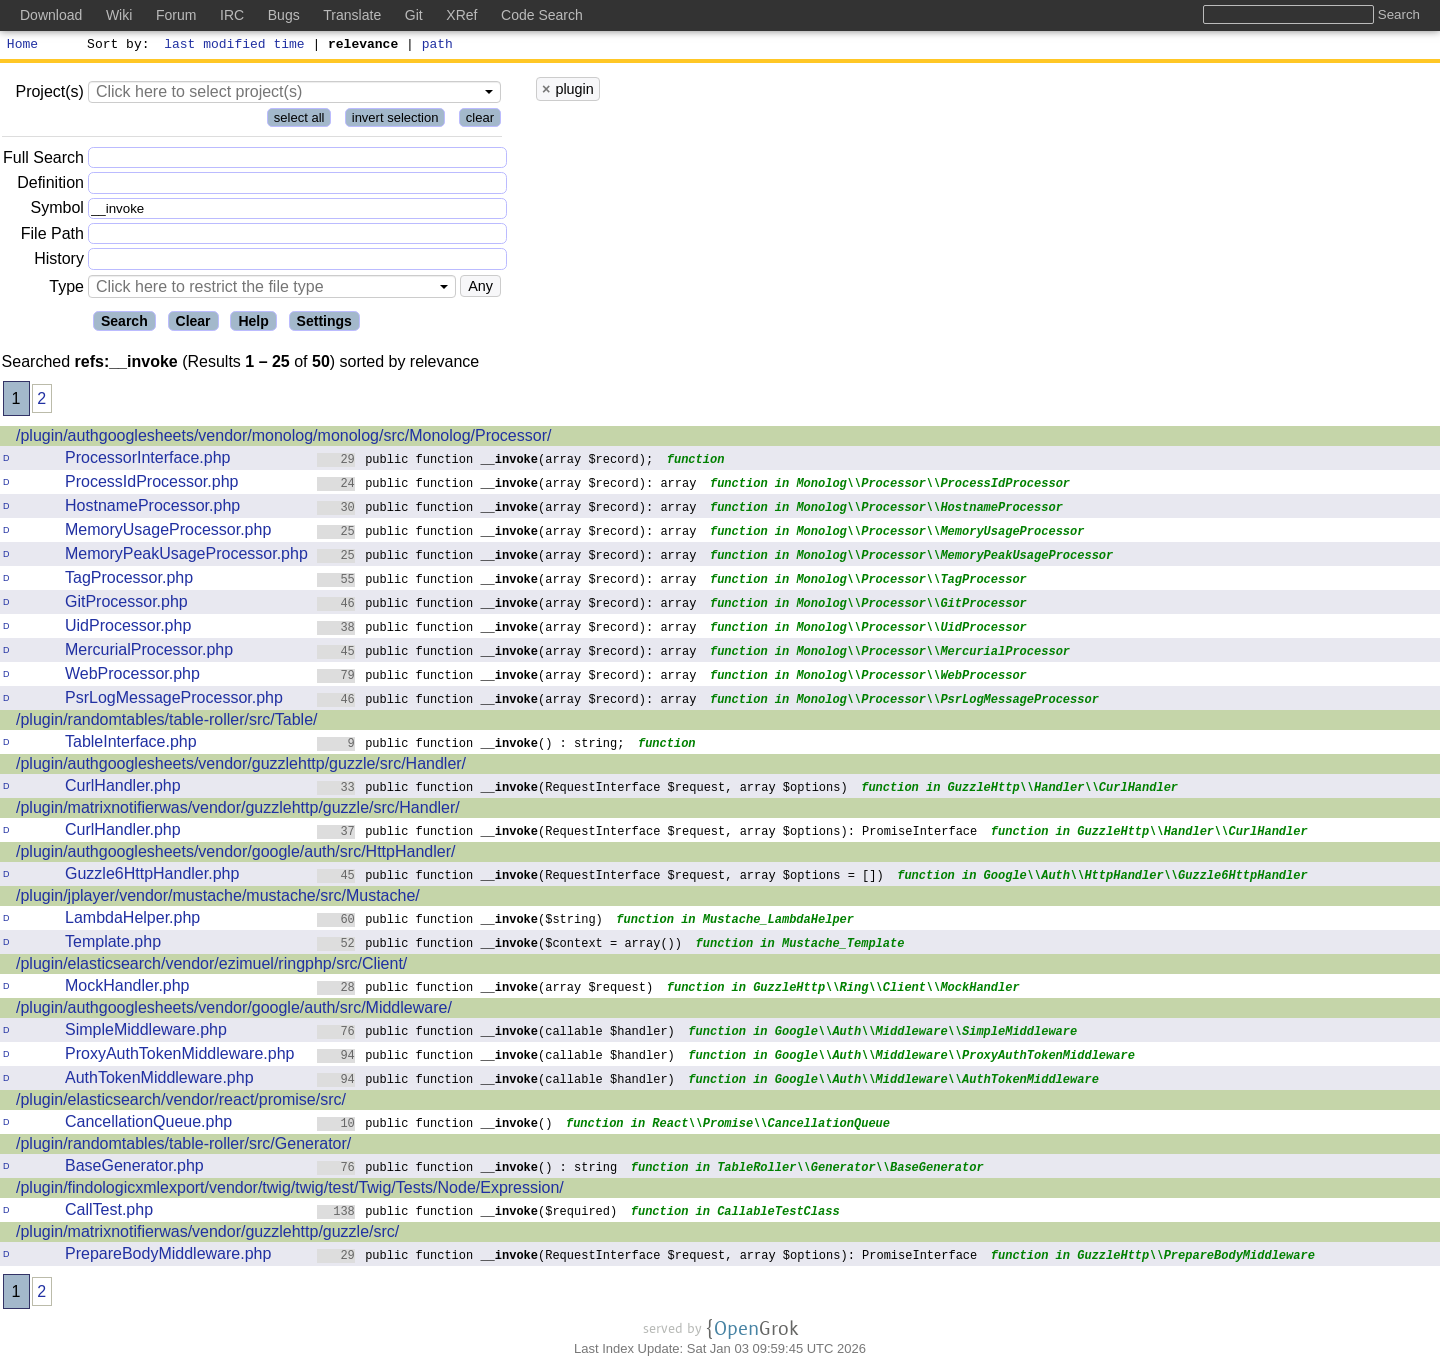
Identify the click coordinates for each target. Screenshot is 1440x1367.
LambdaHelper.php (132, 920)
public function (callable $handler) (496, 1033)
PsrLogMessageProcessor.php (174, 700)
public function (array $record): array (507, 485)
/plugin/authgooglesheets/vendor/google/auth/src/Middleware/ (234, 1010)
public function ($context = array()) (500, 945)
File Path (52, 236)
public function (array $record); (485, 461)
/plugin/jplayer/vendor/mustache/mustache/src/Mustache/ (218, 898)
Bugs (284, 15)
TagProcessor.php (129, 580)
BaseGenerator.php (134, 1168)
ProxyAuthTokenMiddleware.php (179, 1056)
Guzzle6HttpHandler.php (152, 876)
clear (480, 120)
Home (22, 46)
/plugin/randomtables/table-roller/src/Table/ (166, 722)
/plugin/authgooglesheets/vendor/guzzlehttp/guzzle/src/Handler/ (241, 766)
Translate (352, 15)
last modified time (235, 46)
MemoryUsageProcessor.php (168, 532)
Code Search (542, 15)
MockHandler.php (127, 988)
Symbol (57, 211)
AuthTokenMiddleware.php (159, 1080)
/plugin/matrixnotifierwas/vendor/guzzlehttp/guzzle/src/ (207, 1234)
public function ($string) (460, 921)
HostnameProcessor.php (152, 508)
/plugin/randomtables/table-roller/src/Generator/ (183, 1146)
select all (299, 120)
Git (414, 15)
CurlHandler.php (123, 788)
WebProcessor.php (132, 676)
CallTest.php (109, 1212)
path (437, 46)
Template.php (113, 944)
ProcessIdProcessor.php (151, 484)
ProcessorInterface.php (147, 460)
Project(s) (49, 94)
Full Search (43, 160)
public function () (435, 1125)
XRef (461, 15)
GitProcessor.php (126, 604)
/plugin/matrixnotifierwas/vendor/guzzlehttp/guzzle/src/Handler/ (238, 810)
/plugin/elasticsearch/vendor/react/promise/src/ (181, 1102)
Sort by (115, 46)
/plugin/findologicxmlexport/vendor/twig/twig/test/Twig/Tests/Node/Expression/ (290, 1190)
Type (66, 289)
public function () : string (467, 1169)
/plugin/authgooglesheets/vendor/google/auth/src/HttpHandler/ (235, 854)
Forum (176, 15)
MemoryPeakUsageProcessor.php (186, 556)
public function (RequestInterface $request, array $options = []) (600, 877)
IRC (232, 15)
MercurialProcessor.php (149, 652)
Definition (50, 185)
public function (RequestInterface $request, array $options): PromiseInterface (647, 833)
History (59, 261)
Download (51, 15)
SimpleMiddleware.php (146, 1032)
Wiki (119, 15)
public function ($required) (467, 1213)
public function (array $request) (485, 989)
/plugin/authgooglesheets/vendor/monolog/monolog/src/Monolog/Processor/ (283, 438)
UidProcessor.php (128, 628)
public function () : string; (471, 745)
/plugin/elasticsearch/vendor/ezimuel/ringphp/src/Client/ (211, 966)
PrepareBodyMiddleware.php (168, 1256)
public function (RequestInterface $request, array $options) (582, 789)
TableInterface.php (131, 744)
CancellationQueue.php (148, 1124)
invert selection (395, 120)
